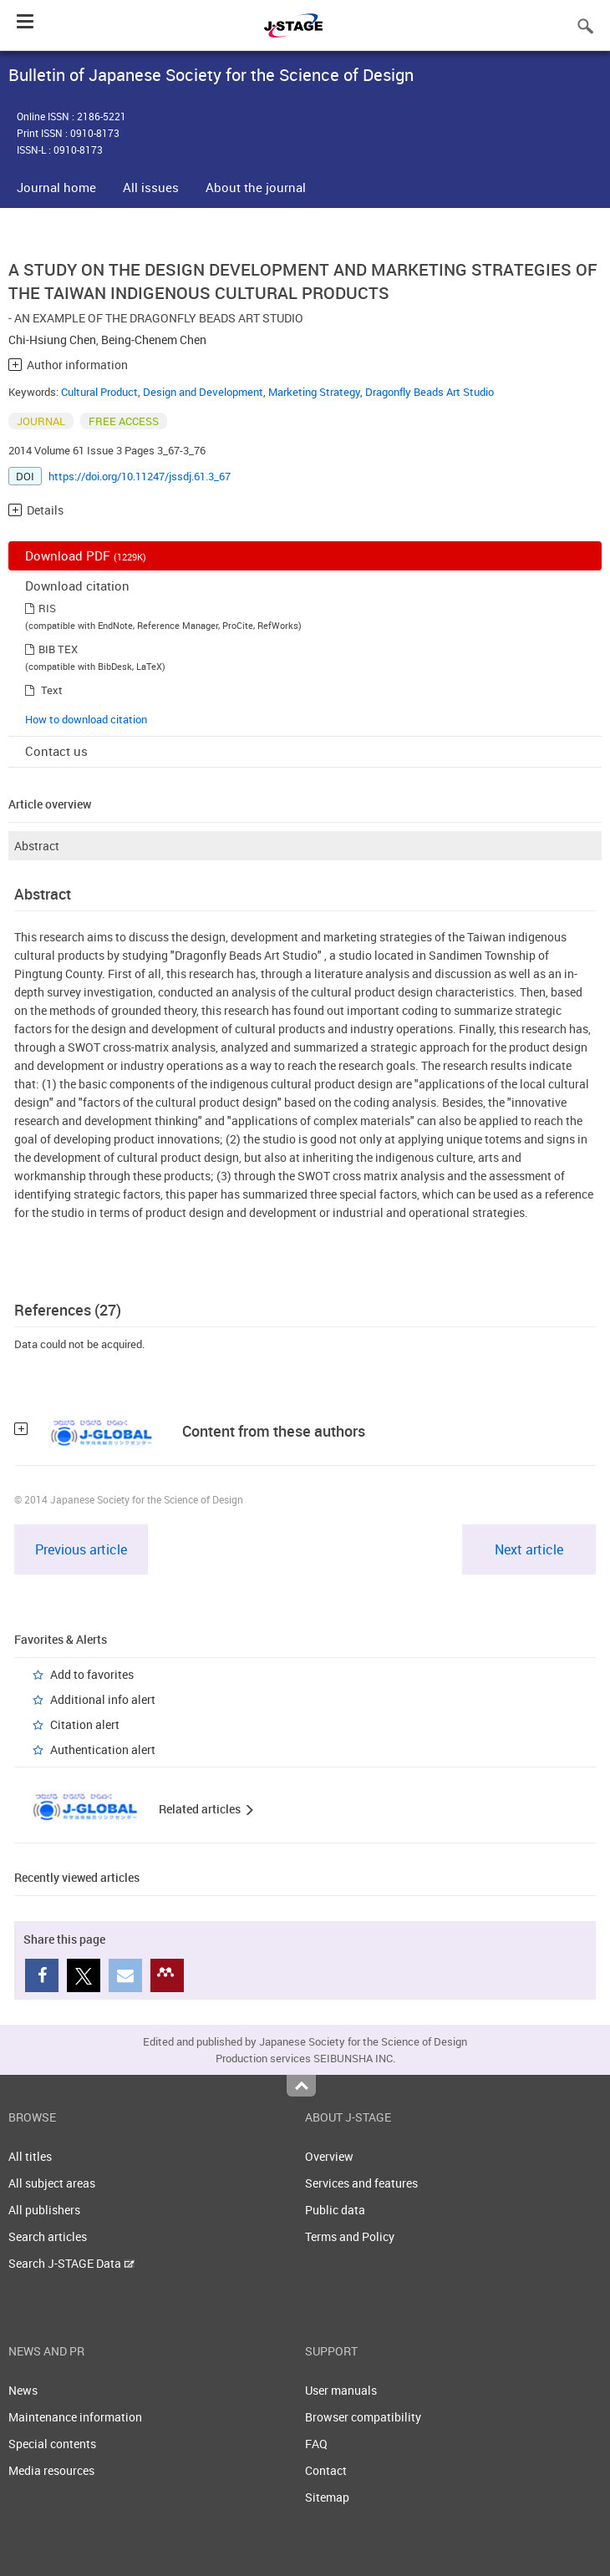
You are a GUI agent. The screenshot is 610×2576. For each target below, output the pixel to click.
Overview (329, 2156)
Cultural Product (99, 391)
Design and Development (203, 391)
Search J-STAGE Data (71, 2263)
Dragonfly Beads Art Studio (429, 391)
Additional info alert (102, 1699)
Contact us (56, 751)
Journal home (56, 187)
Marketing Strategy (314, 391)
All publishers (44, 2210)
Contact (326, 2470)
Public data (335, 2210)
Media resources (51, 2470)
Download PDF (85, 555)
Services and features (361, 2183)
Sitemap (327, 2497)
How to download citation (86, 719)
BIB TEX (58, 649)
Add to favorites (92, 1674)
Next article (529, 1549)
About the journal (256, 187)
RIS (47, 608)
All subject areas (51, 2183)
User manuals (341, 2390)
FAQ (316, 2444)
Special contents (52, 2444)
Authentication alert (102, 1749)
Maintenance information (75, 2417)
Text (52, 689)
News (23, 2390)
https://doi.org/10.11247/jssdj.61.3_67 (139, 476)
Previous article (81, 1549)
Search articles (47, 2236)
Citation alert (84, 1724)
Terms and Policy (349, 2236)
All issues (151, 187)
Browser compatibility (363, 2417)
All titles (30, 2156)
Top (301, 2086)
